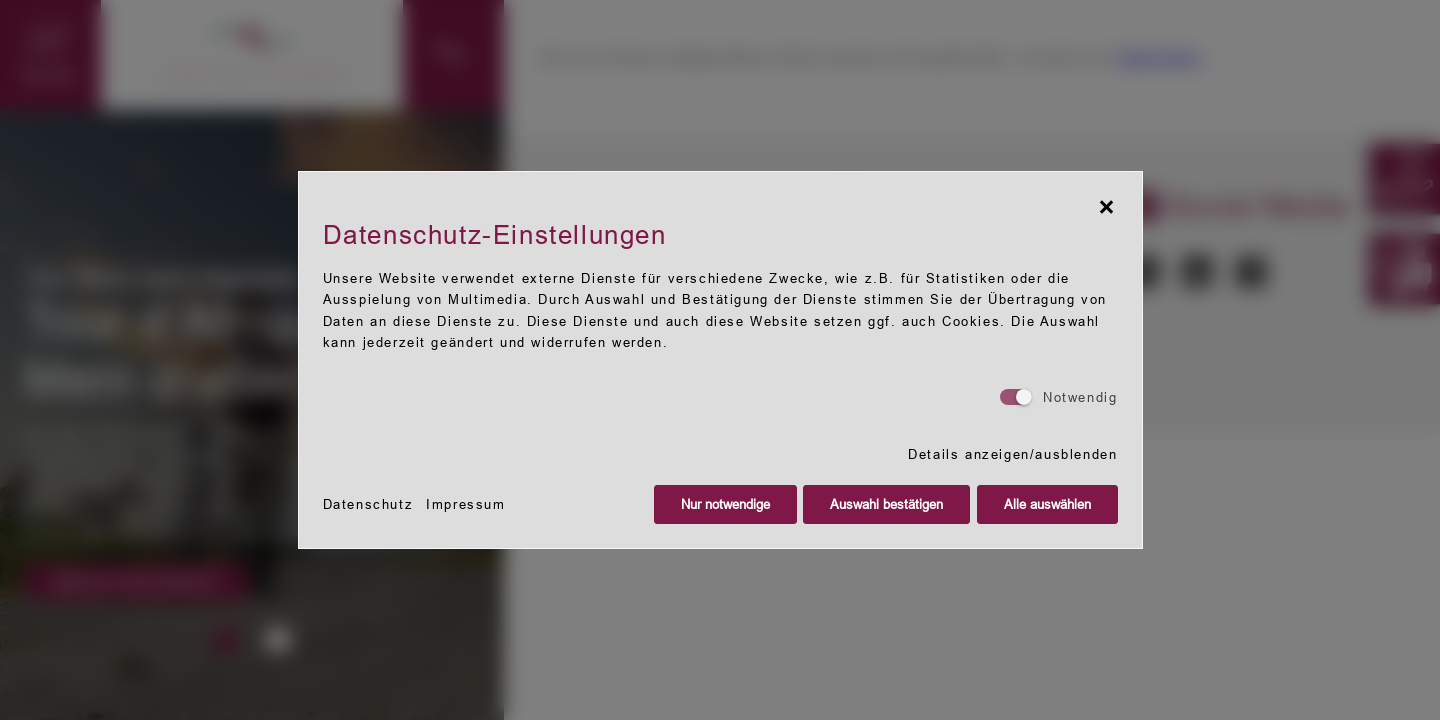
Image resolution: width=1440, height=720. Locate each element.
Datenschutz (368, 504)
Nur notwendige (725, 504)
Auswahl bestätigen (886, 504)
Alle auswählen (1047, 504)
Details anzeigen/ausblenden (1012, 454)
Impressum (465, 504)
